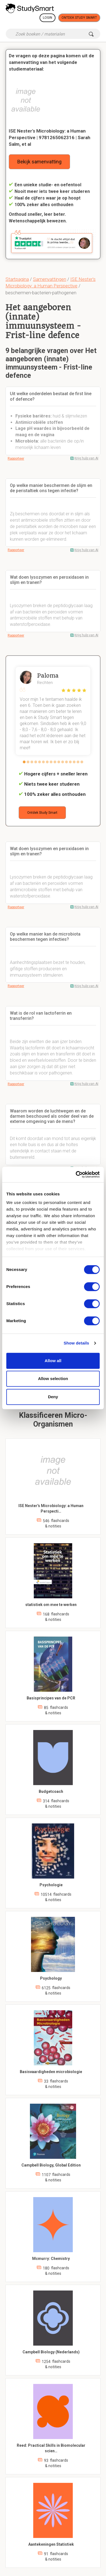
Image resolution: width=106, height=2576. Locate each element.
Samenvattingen (49, 279)
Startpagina (17, 279)
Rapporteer (16, 458)
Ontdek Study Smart (79, 18)
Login (47, 18)
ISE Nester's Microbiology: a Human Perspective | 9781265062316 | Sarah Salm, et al (49, 137)
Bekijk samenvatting (39, 162)
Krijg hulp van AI (86, 458)
